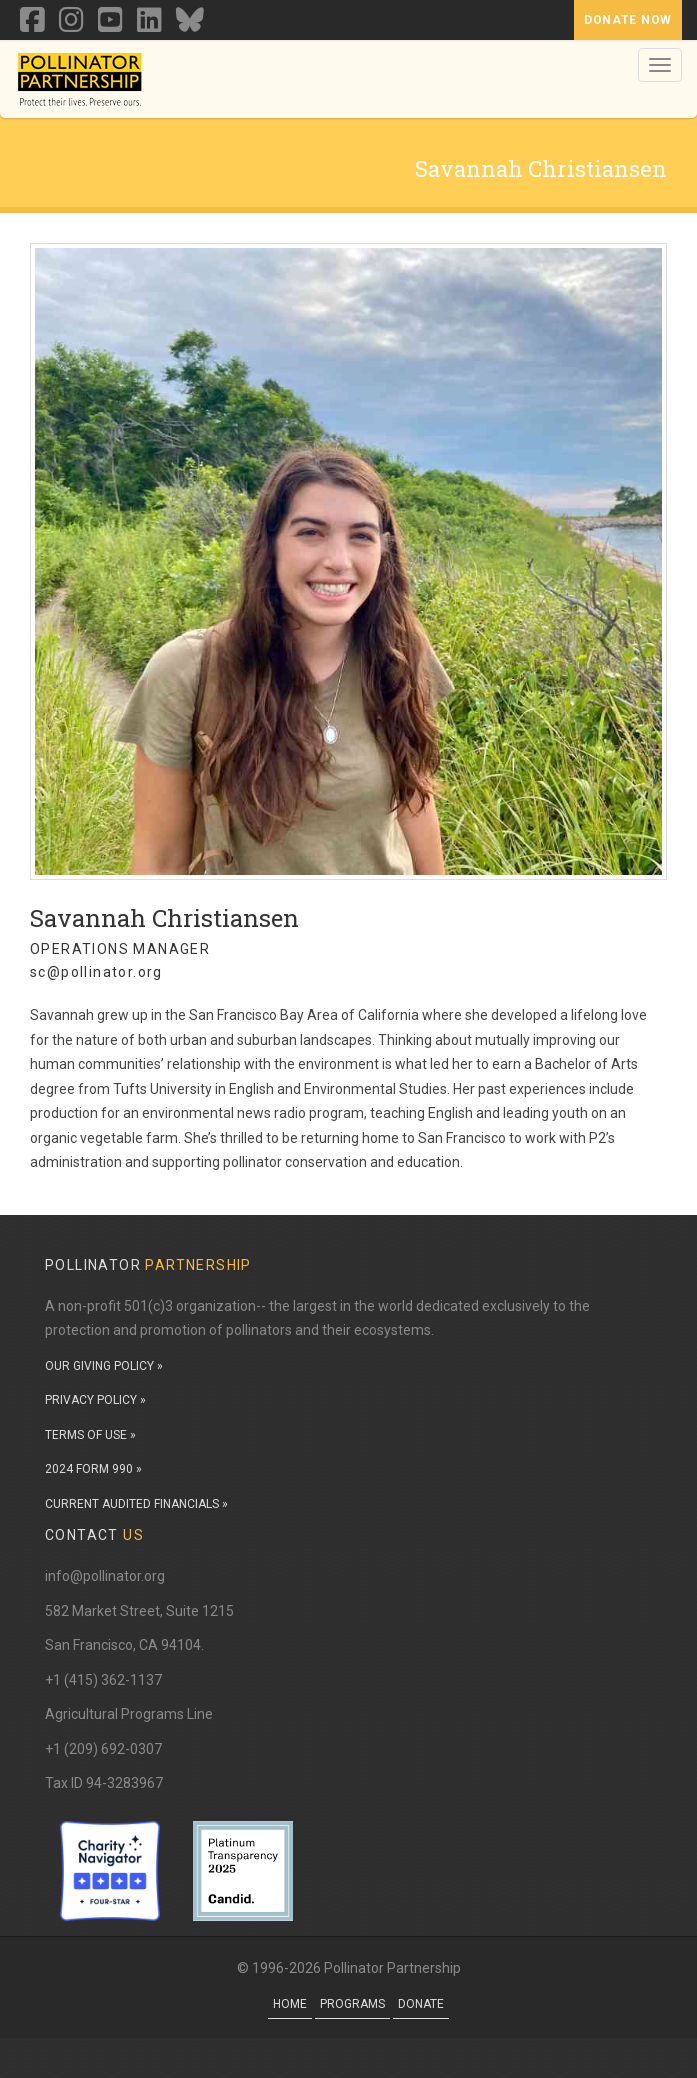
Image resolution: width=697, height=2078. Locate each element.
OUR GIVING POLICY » (104, 1366)
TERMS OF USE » (90, 1435)
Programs (352, 2004)
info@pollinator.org (105, 1576)
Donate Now (628, 20)
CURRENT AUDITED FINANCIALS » (136, 1504)
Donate (421, 2004)
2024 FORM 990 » (93, 1469)
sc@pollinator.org (96, 972)
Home (290, 2004)
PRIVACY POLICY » (95, 1400)
